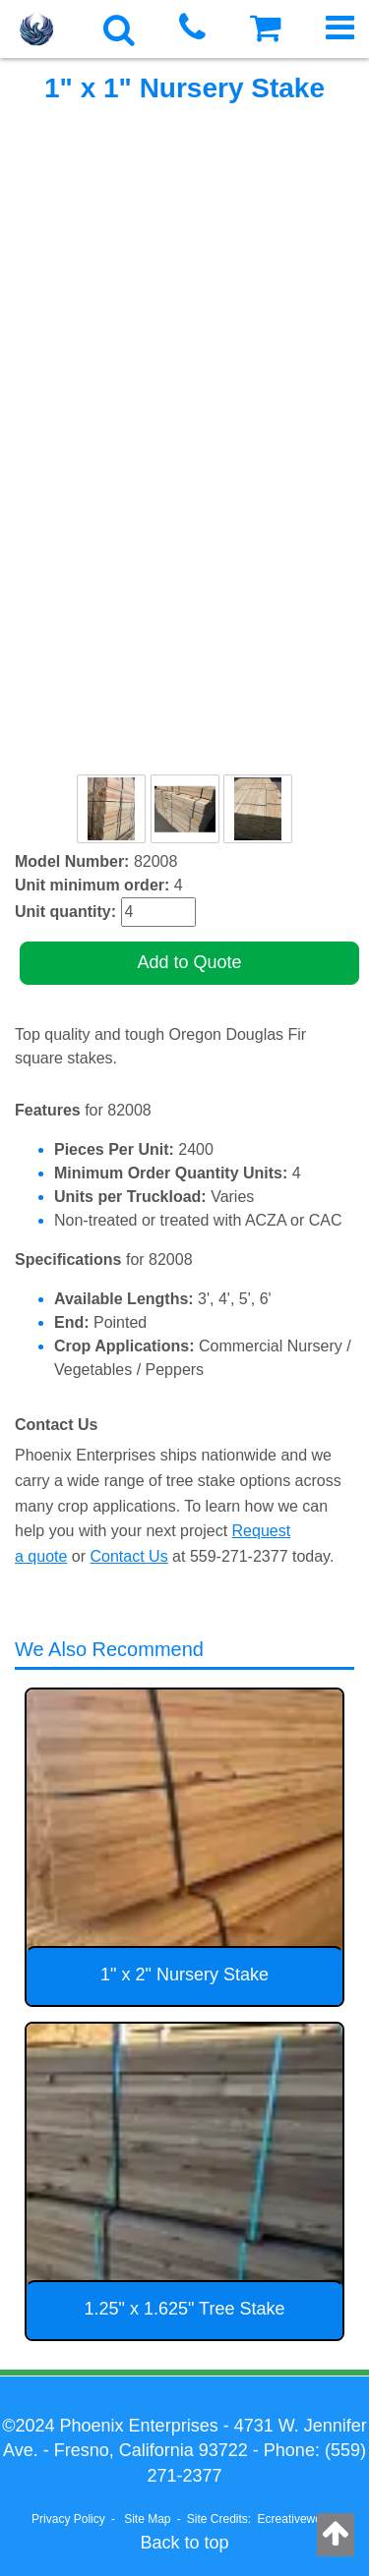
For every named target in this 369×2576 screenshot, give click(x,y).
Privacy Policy (68, 2519)
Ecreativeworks (298, 2519)
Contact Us (129, 1556)
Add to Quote (189, 962)
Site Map (147, 2519)
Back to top (184, 2542)
